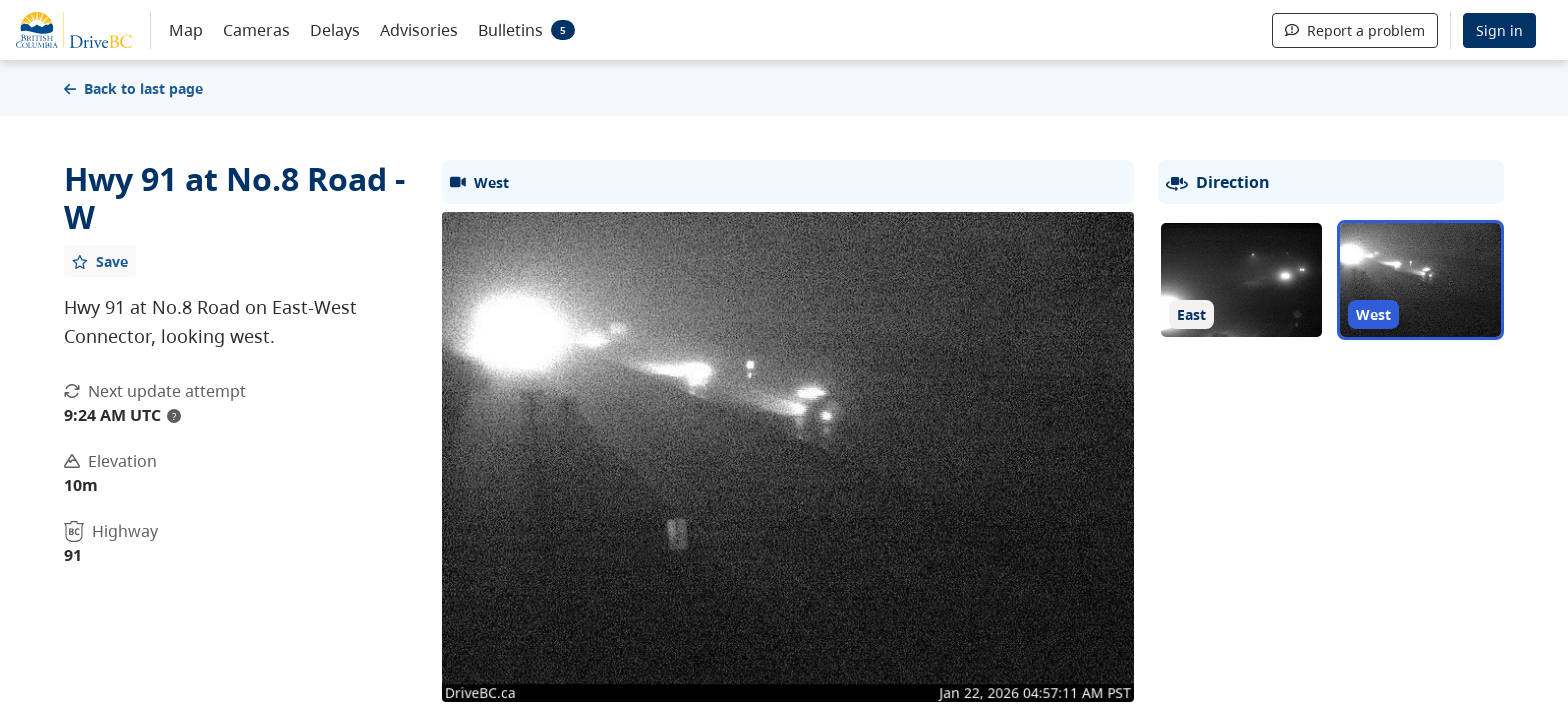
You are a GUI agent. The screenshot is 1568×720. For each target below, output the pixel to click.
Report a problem (1355, 30)
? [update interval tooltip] (174, 416)
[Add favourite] (100, 261)
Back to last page (133, 88)
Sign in (1499, 30)
